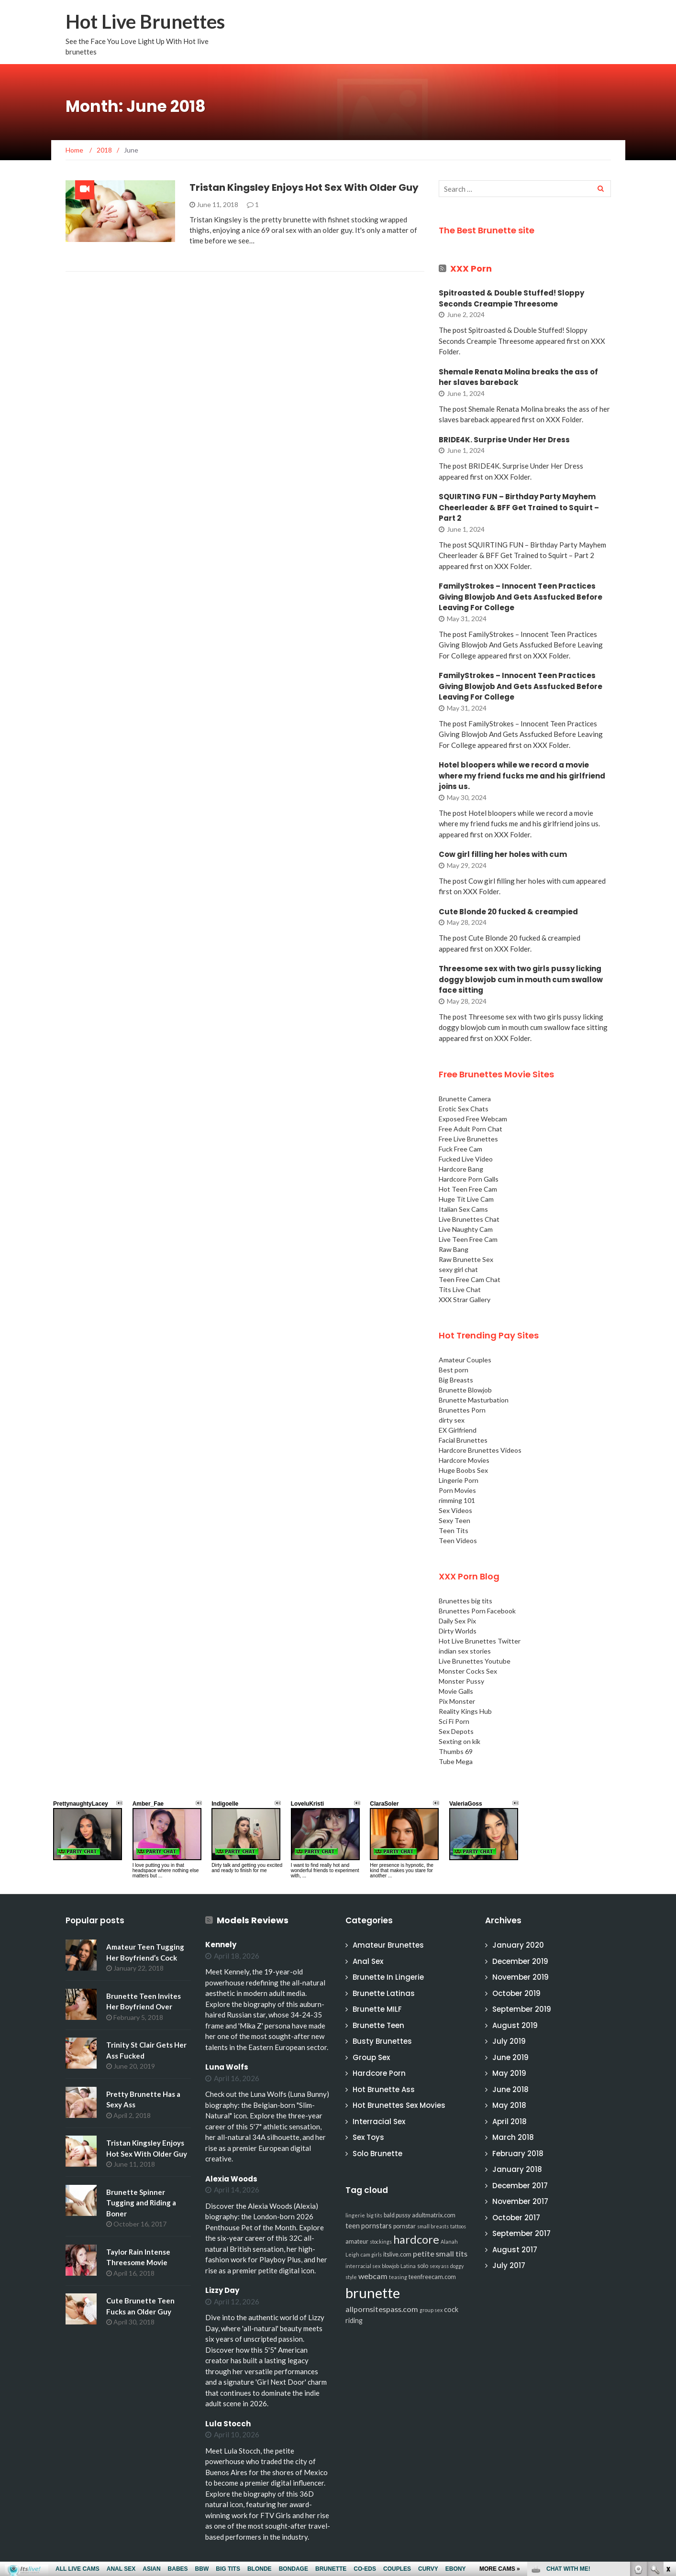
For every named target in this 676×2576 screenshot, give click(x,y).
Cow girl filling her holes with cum (503, 854)
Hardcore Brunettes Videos (480, 1450)
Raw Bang (453, 1249)
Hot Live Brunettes (145, 21)
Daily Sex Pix (457, 1621)
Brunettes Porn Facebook (477, 1611)
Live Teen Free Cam (468, 1239)
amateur (356, 2241)
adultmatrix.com (433, 2215)
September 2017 (521, 2233)
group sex (431, 2310)
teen (352, 2226)
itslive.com (397, 2254)
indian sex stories (465, 1651)
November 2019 (520, 1977)
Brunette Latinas (384, 1993)
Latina (408, 2266)
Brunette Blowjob (465, 1390)
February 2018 (517, 2153)
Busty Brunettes (382, 2041)
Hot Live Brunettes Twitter (480, 1641)
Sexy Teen (454, 1520)
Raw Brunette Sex (466, 1259)
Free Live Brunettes (468, 1139)
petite (423, 2253)
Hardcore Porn (379, 2073)
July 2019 (509, 2041)
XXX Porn (471, 268)
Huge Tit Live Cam (466, 1199)
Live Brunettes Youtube (474, 1661)
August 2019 (515, 2025)
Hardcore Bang (461, 1169)
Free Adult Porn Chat (470, 1129)
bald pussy (397, 2215)
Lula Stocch (228, 2424)
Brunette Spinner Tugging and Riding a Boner (141, 2203)
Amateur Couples (465, 1360)
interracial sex (362, 2266)
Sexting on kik (459, 1741)
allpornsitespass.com (381, 2308)
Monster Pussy (461, 1681)
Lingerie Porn (458, 1480)
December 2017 (520, 2186)
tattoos (458, 2226)
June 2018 (510, 2089)
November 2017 (520, 2201)
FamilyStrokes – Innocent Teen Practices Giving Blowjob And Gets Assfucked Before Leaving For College (520, 597)
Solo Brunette (377, 2153)
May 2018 (509, 2105)
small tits (451, 2253)
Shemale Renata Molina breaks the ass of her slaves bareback (518, 377)
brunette (372, 2292)
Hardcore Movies (464, 1460)
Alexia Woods (231, 2179)
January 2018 (517, 2169)
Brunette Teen (378, 2025)
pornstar (404, 2226)
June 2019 (510, 2057)
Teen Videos (458, 1540)
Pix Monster (457, 1701)
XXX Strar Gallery (464, 1299)
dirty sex (452, 1420)
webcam (373, 2275)
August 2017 (514, 2250)
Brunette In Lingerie (388, 1977)
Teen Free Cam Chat (469, 1279)
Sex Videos (455, 1510)
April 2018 (509, 2121)
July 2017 (508, 2265)
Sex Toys (368, 2137)
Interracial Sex (379, 2121)
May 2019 (509, 2073)
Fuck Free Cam (460, 1149)
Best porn (453, 1370)
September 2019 (521, 2009)
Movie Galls (456, 1691)
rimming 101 (457, 1500)
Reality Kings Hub (465, 1711)
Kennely (220, 1945)
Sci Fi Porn (454, 1721)
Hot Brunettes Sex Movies (399, 2105)
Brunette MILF (377, 2009)
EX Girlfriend (458, 1430)
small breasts (433, 2226)
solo (422, 2265)
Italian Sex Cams (463, 1209)
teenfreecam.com (432, 2276)
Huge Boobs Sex (463, 1470)
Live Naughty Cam (466, 1229)
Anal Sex (368, 1961)
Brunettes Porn (462, 1410)
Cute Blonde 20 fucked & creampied (508, 912)
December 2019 (520, 1961)
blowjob (390, 2266)
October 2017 (516, 2218)
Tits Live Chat (460, 1289)
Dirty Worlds (458, 1631)
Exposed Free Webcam (473, 1119)
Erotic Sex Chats (463, 1109)
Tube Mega (456, 1761)
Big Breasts (456, 1380)
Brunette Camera (465, 1099)
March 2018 (513, 2137)
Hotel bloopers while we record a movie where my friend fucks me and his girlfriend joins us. (522, 775)
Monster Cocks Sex (468, 1671)
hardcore (416, 2239)
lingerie (355, 2215)
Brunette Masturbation (474, 1400)
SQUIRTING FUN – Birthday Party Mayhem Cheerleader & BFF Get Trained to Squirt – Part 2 (519, 507)
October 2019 (516, 1993)
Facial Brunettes (463, 1440)
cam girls (371, 2254)
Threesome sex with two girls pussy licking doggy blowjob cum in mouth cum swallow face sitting (521, 979)
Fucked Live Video (466, 1159)
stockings (381, 2241)
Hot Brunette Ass (384, 2089)
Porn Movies (457, 1490)
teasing (398, 2277)
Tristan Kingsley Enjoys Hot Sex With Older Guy (304, 187)
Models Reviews (252, 1920)
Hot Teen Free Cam (468, 1189)
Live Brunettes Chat (469, 1219)
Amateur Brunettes (388, 1945)
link (668, 2427)
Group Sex (371, 2057)
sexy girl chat (458, 1269)
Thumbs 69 (456, 1751)
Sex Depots (456, 1731)
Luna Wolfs (226, 2067)
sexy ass (439, 2266)
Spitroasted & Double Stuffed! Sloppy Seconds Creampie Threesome (511, 298)
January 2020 (518, 1945)
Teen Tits (453, 1530)
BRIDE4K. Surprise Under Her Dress (504, 440)
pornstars (376, 2226)
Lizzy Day (222, 2290)
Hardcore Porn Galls (469, 1179)
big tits (374, 2215)
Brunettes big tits (465, 1601)
